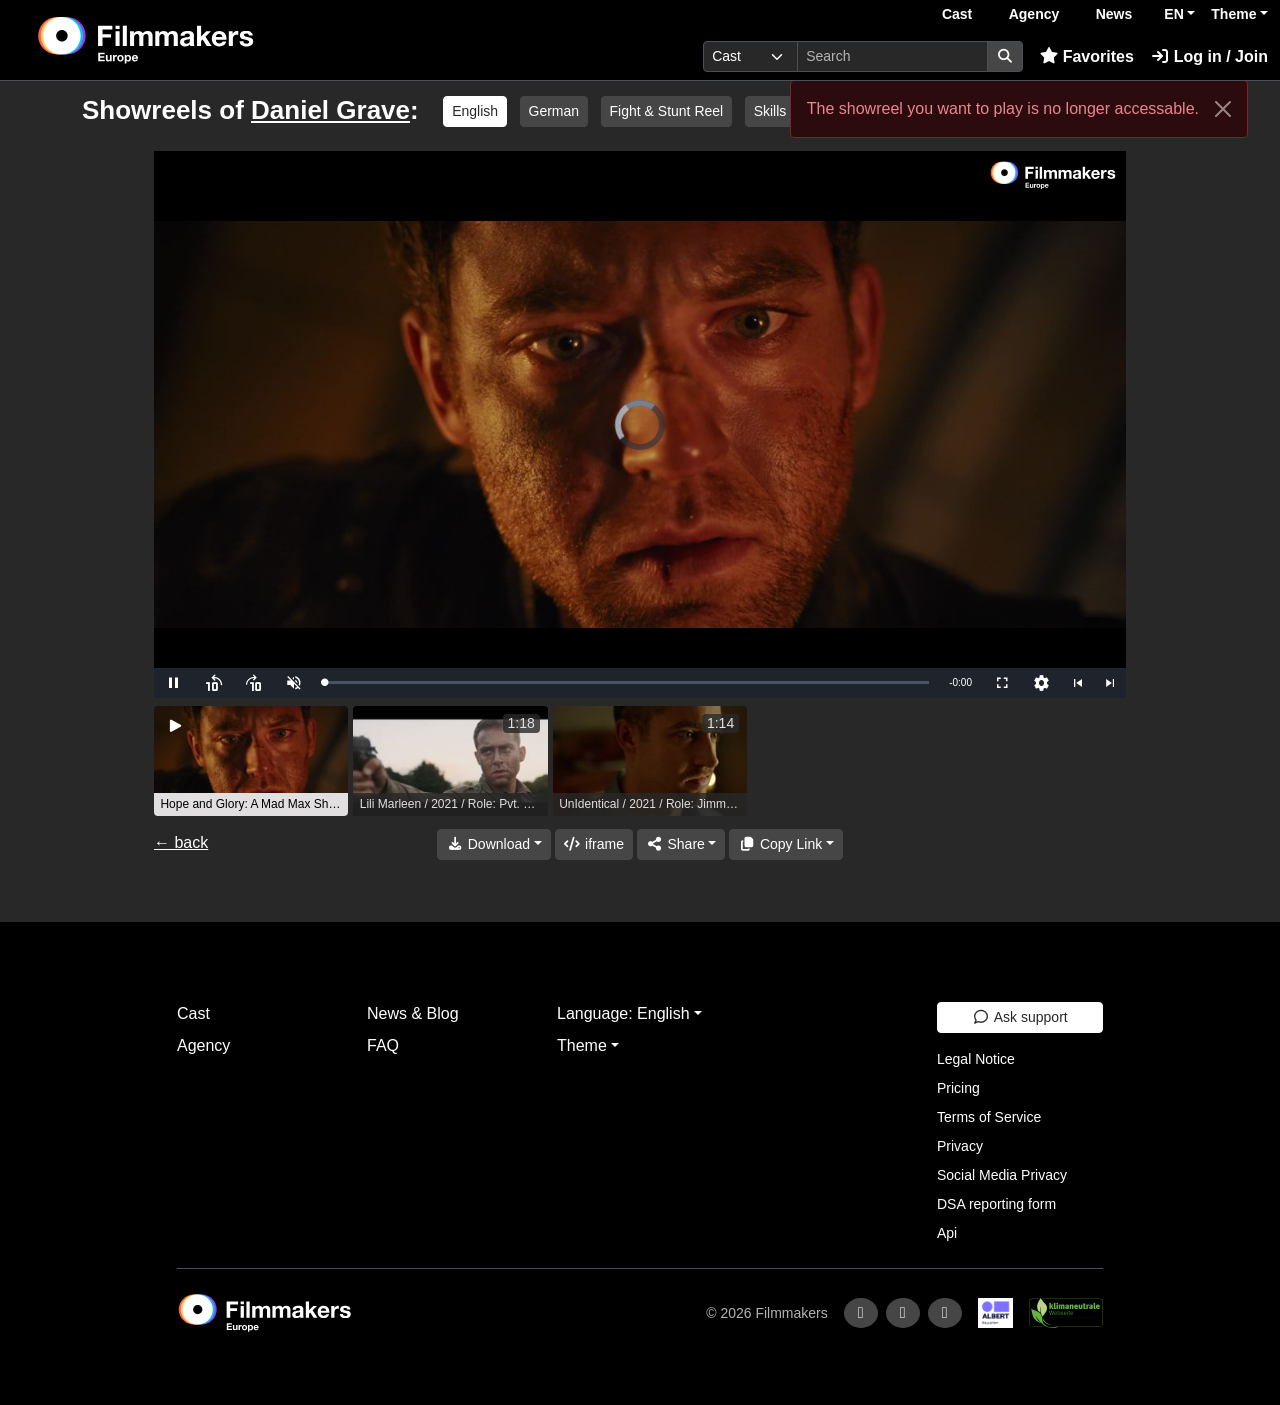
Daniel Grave (330, 110)
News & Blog (413, 1013)
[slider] (626, 682)
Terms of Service (989, 1117)
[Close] (1223, 109)
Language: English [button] (623, 1013)
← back (181, 842)
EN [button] (1173, 14)
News (1114, 14)
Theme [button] (1233, 14)
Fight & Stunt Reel (667, 111)
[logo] (195, 40)
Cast (957, 14)
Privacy (960, 1146)
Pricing (958, 1088)
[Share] (681, 844)
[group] (251, 761)
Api (947, 1233)
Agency (1034, 14)
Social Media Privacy (1002, 1175)
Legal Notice (976, 1059)
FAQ (383, 1045)
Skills (770, 111)
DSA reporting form (996, 1204)
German (554, 111)
